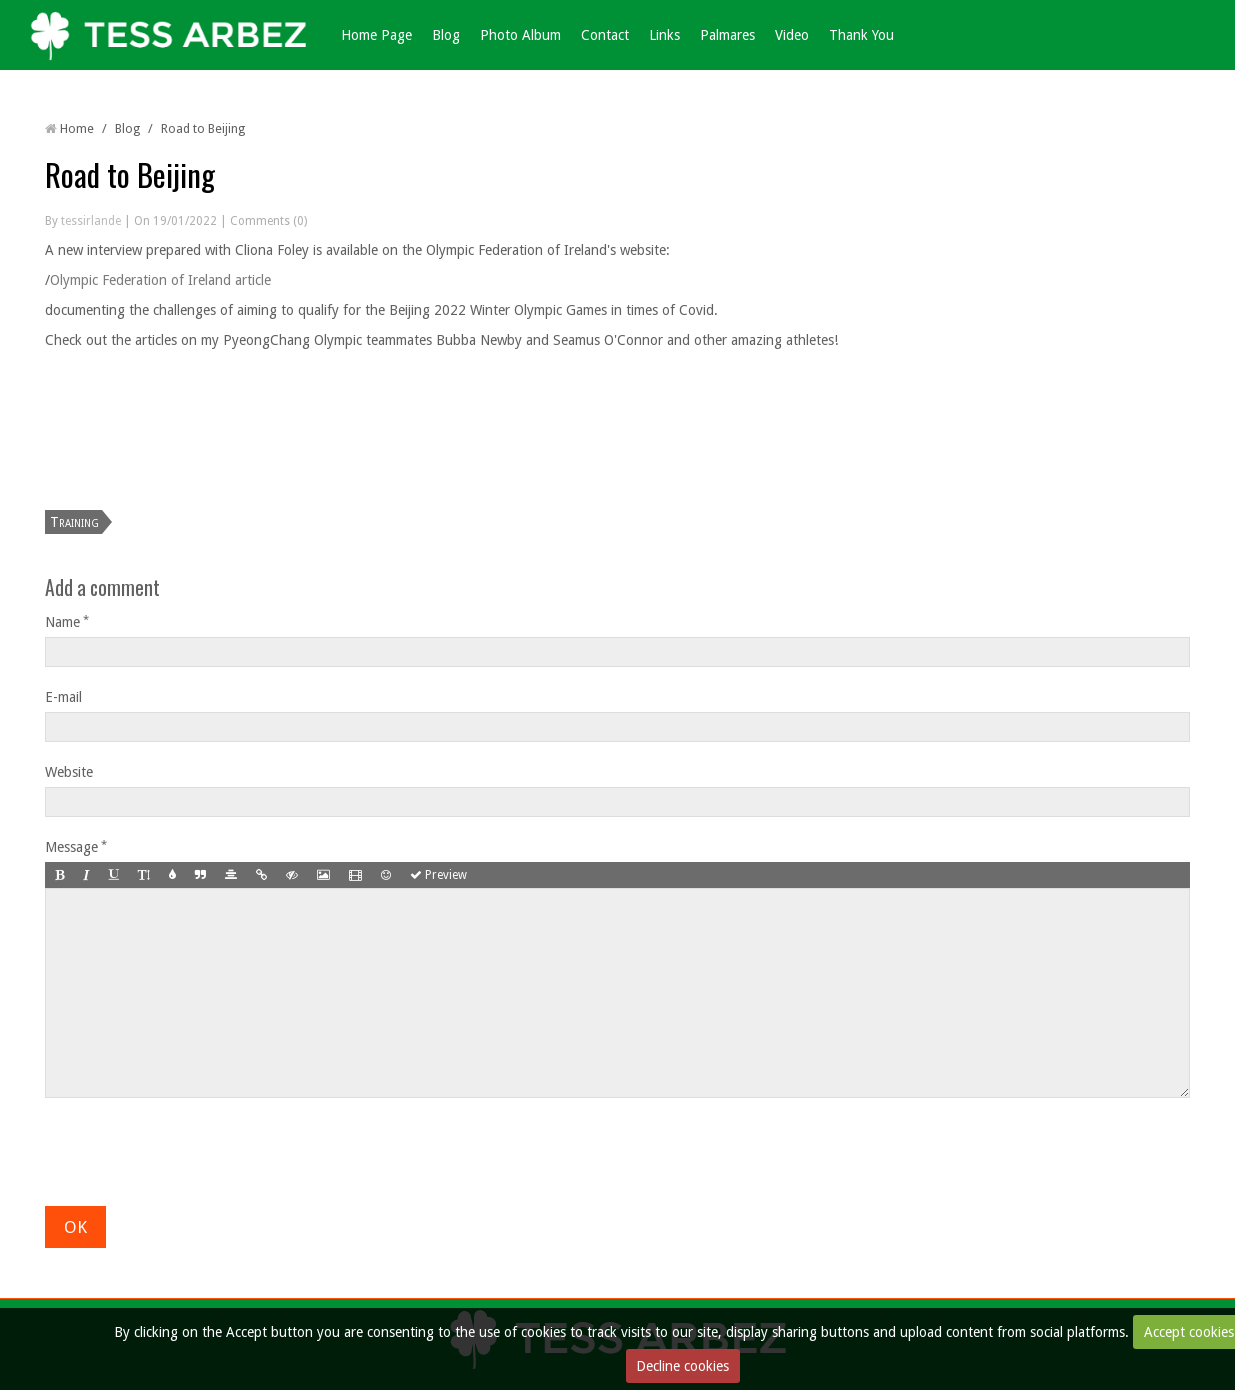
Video (792, 35)
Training (74, 522)
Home (77, 128)
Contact (605, 35)
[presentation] (197, 1147)
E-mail (63, 697)
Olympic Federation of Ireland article (160, 280)
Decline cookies (682, 1366)
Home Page (376, 35)
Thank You (861, 35)
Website (69, 772)
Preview (438, 875)
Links (664, 35)
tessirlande (91, 221)
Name (62, 622)
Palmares (727, 35)
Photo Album (520, 35)
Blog (446, 35)
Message (71, 847)
